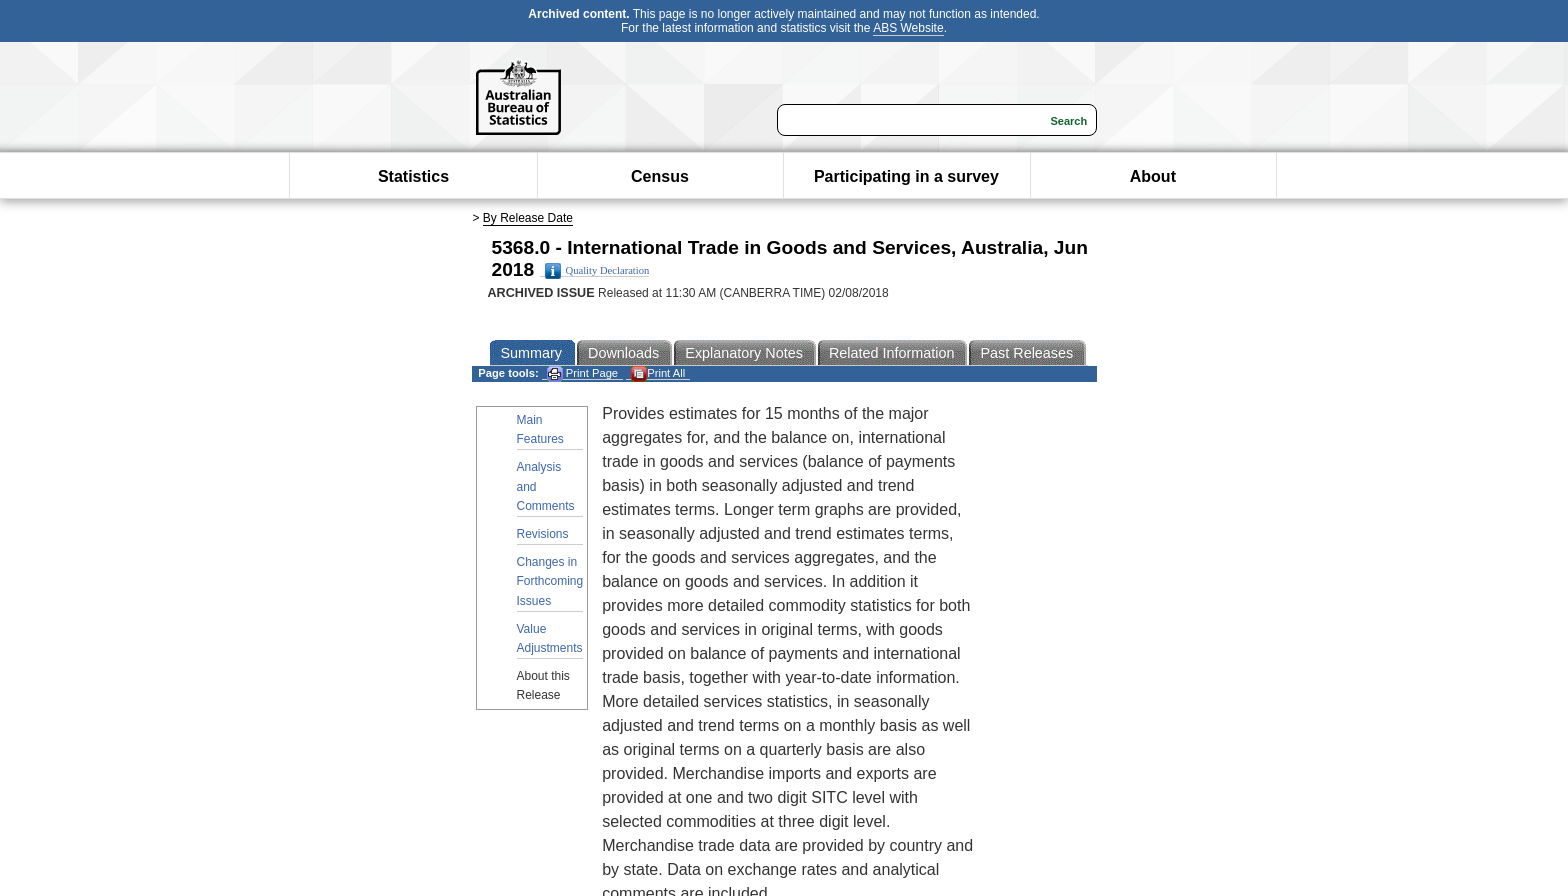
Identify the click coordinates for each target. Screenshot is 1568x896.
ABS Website (908, 28)
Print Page (582, 373)
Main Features (540, 429)
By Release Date (528, 218)
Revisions (543, 534)
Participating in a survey (906, 176)
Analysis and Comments (546, 486)
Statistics (413, 176)
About (1153, 176)
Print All (658, 373)
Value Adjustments (550, 638)
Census (660, 176)
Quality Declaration (597, 271)
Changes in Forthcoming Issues (550, 581)
